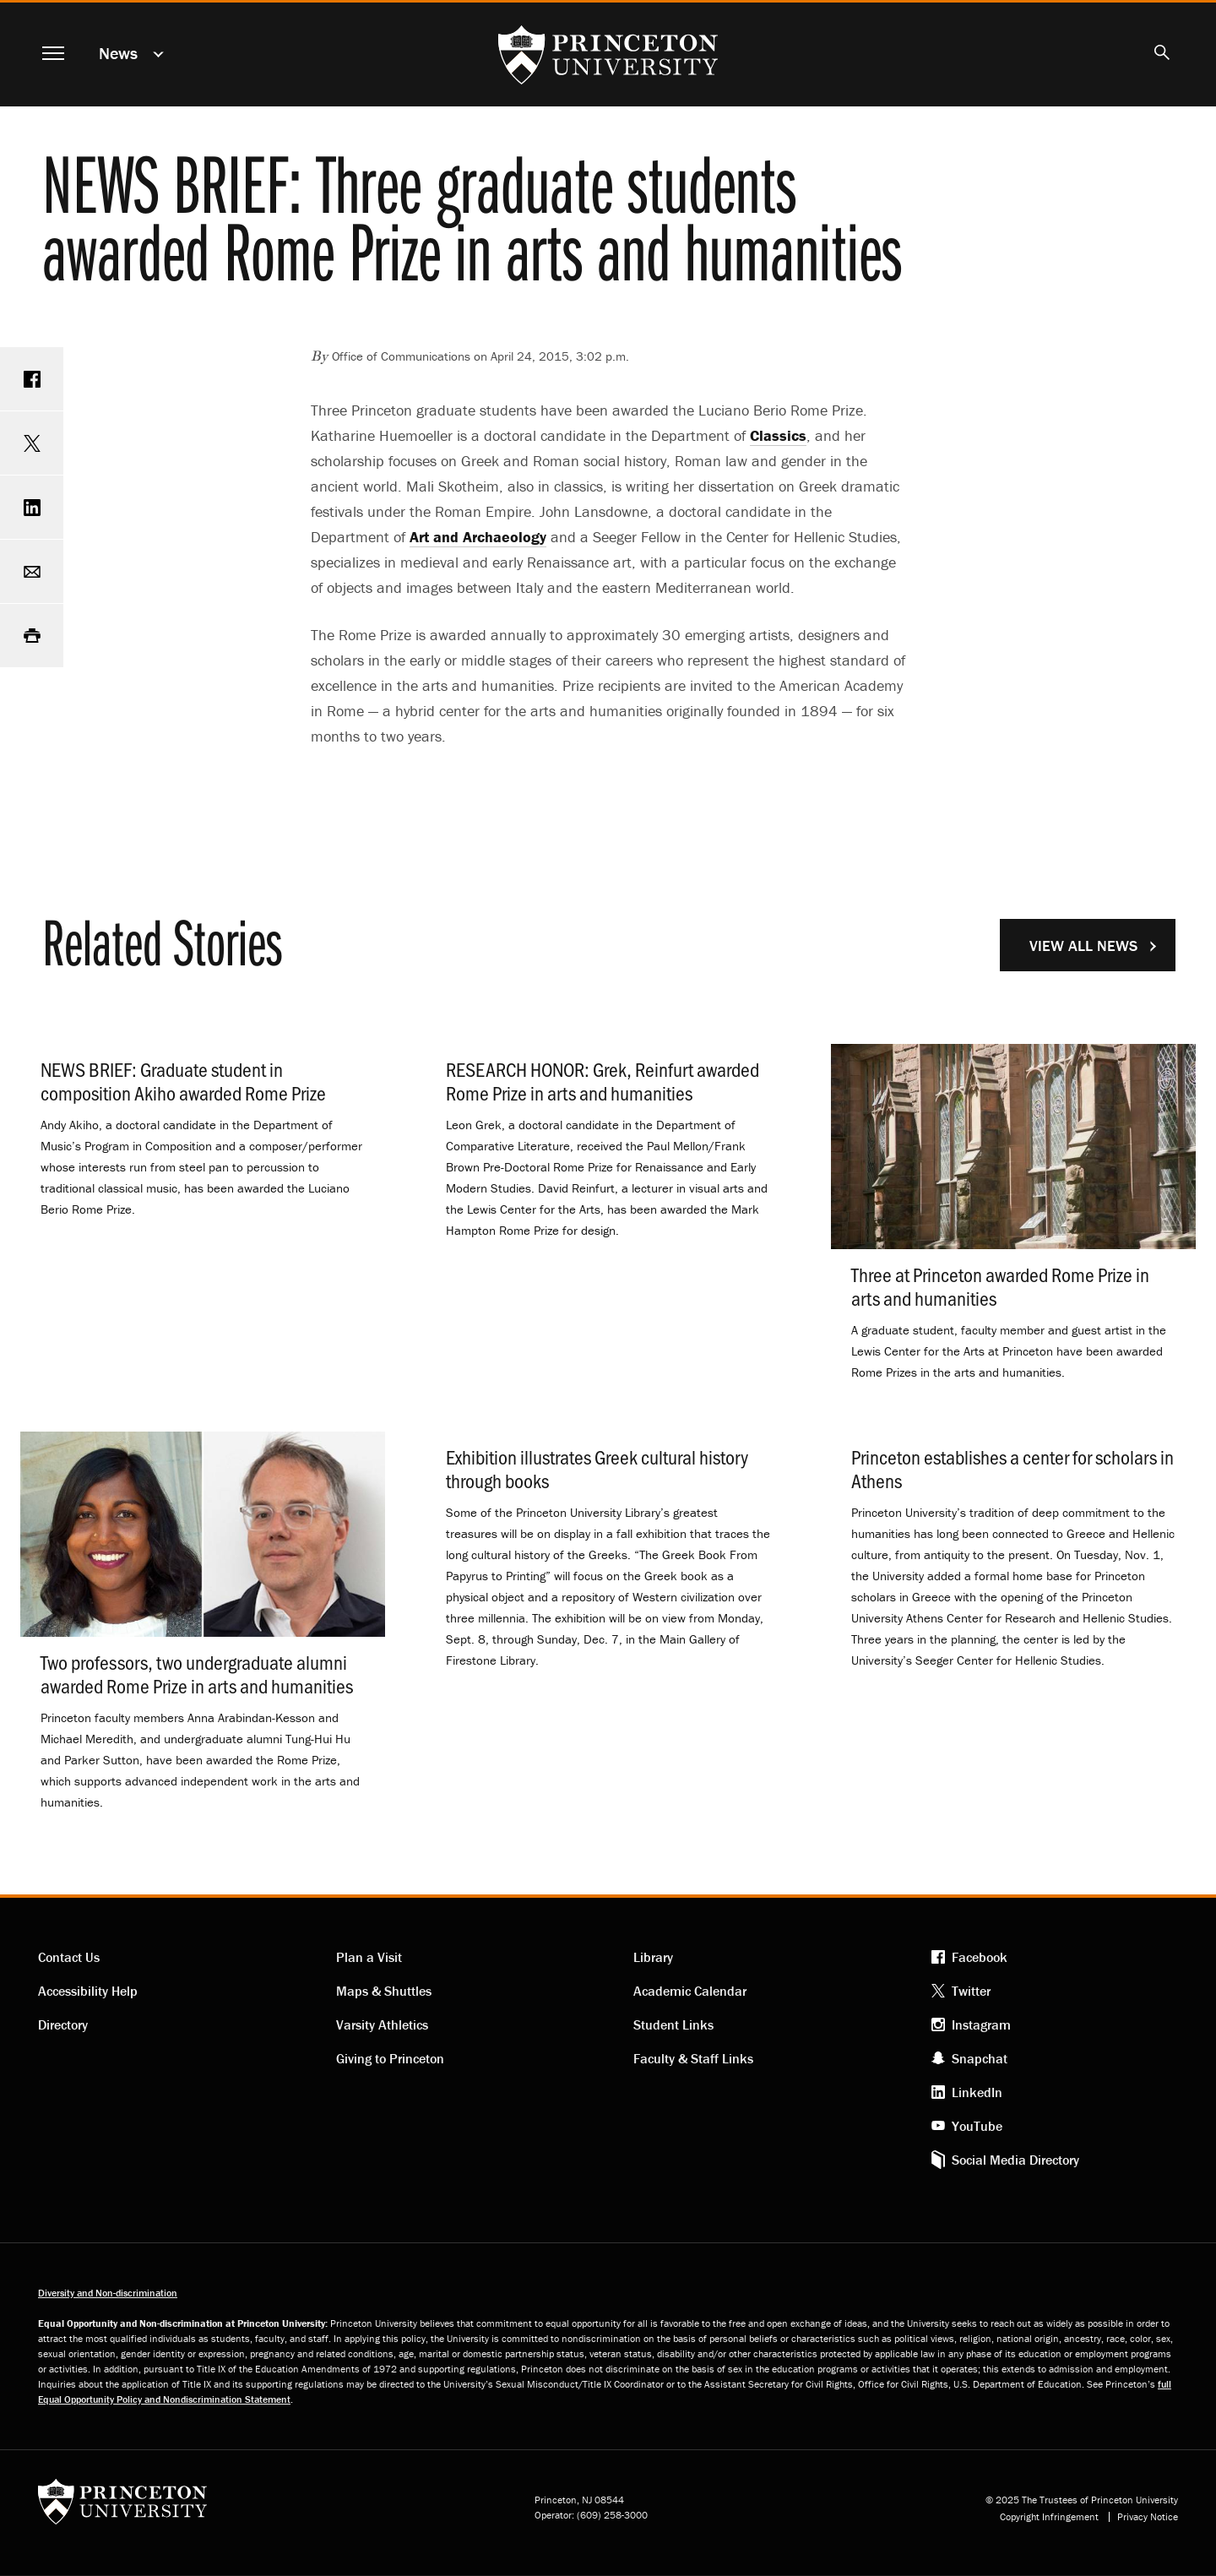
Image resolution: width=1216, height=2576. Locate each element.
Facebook (979, 1956)
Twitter (971, 1990)
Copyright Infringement (1049, 2517)
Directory (63, 2024)
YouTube (977, 2125)
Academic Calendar (689, 1990)
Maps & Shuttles (384, 1990)
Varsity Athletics (382, 2024)
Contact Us (69, 1956)
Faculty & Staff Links (693, 2058)
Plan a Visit (369, 1956)
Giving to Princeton (390, 2058)
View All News (1083, 945)
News (118, 52)
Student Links (673, 2024)
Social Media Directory (1015, 2159)
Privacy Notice (1147, 2517)
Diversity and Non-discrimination (107, 2292)
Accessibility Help (88, 1990)
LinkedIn (977, 2092)
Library (653, 1956)
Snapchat (979, 2058)
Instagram (981, 2024)
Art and (478, 536)
